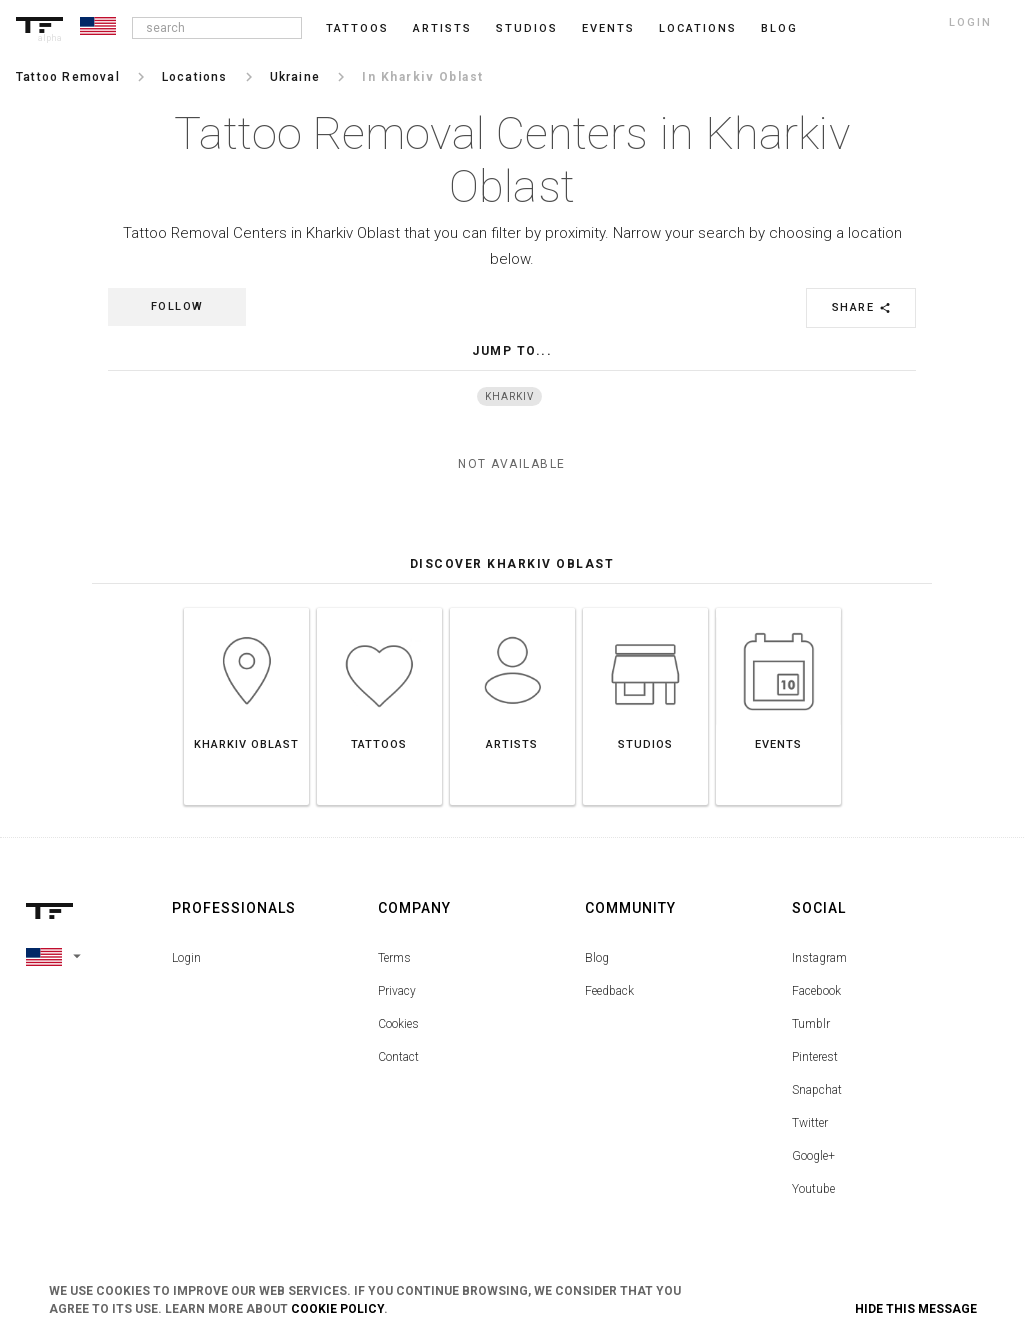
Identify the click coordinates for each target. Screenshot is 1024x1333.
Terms (394, 958)
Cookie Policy (337, 1309)
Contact (398, 1057)
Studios (527, 28)
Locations (698, 28)
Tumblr (811, 1024)
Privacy (397, 991)
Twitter (810, 1123)
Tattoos (357, 28)
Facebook (816, 991)
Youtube (813, 1189)
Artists (442, 28)
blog (779, 28)
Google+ (813, 1156)
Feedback (609, 991)
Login (186, 958)
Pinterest (815, 1057)
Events (608, 28)
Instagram (819, 958)
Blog (597, 958)
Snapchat (817, 1090)
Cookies (398, 1024)
